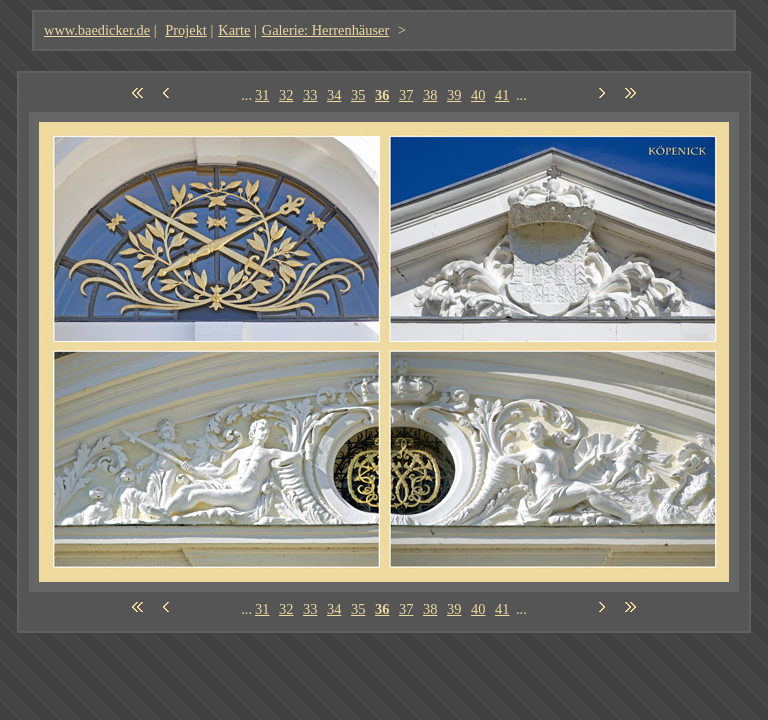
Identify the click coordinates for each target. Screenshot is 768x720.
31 (262, 95)
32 (286, 95)
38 (430, 95)
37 (406, 95)
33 (310, 95)
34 (334, 95)
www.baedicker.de (97, 30)
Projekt (186, 30)
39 (454, 95)
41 (502, 95)
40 (478, 95)
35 (358, 95)
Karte (234, 30)
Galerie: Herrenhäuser (325, 30)
